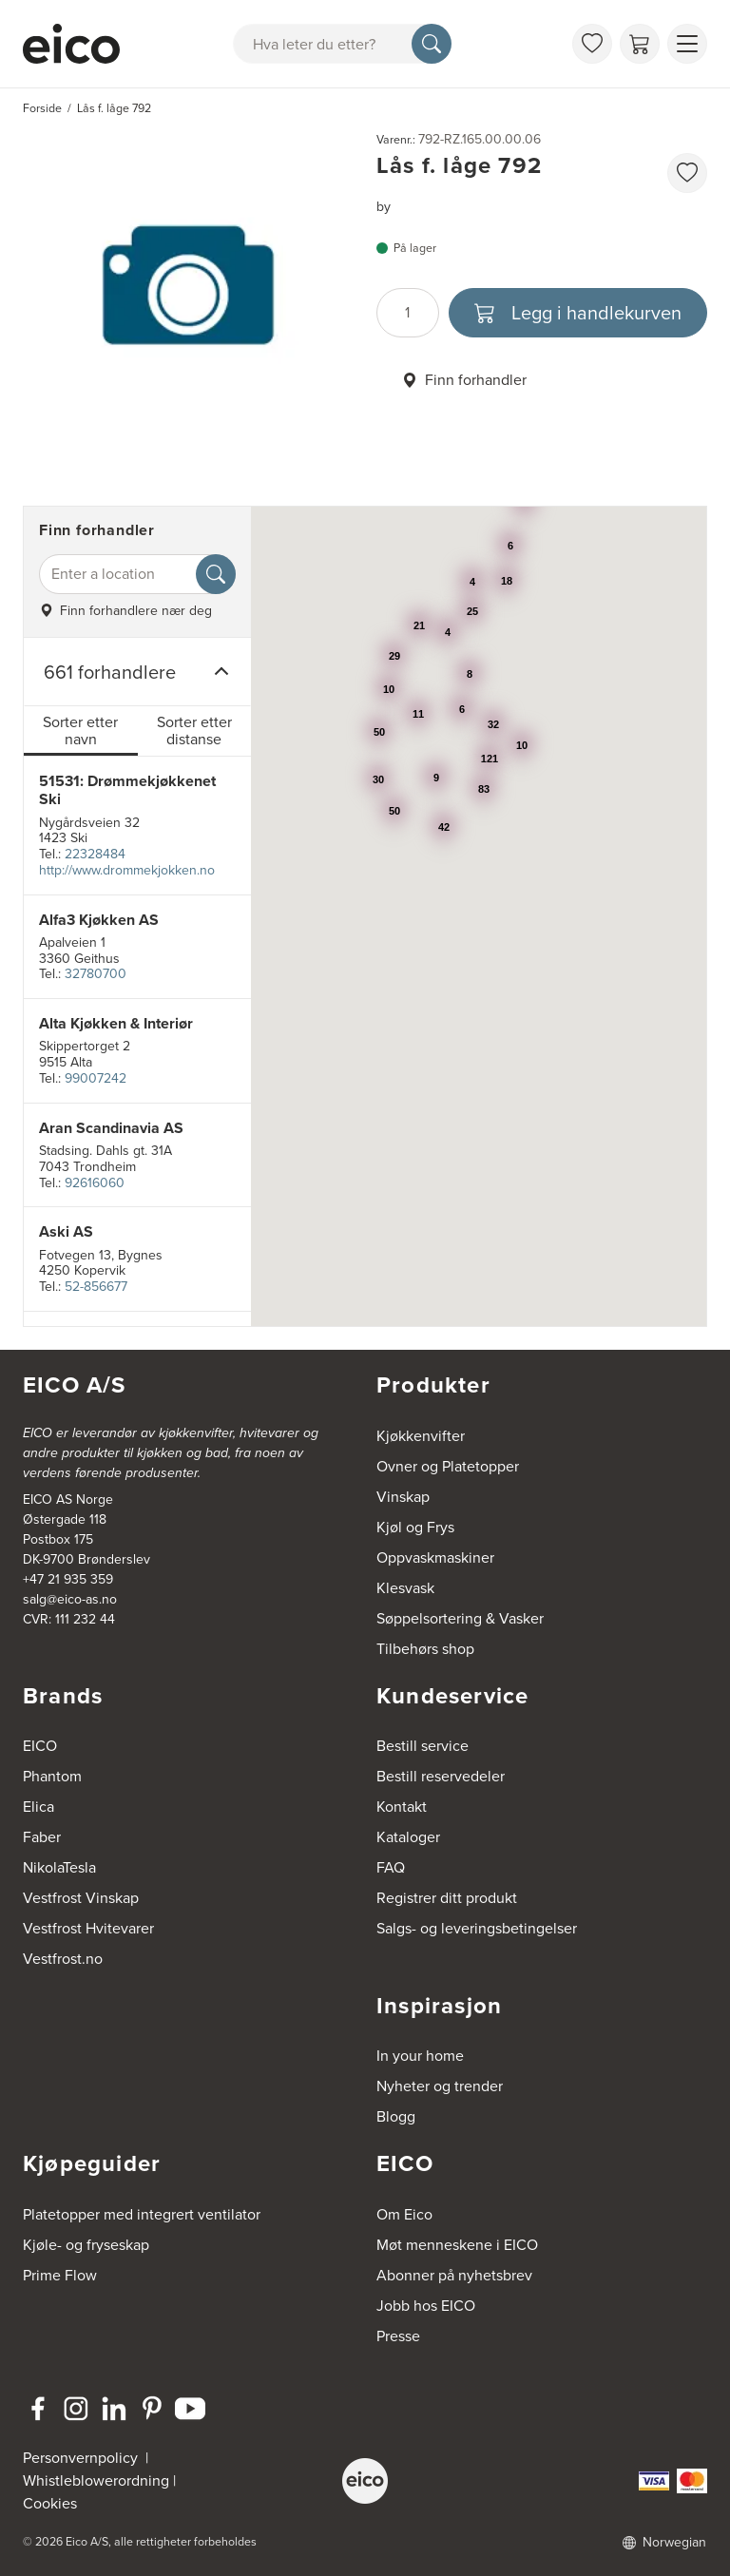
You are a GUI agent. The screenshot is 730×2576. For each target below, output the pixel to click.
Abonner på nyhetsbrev (454, 2275)
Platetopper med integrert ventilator (141, 2214)
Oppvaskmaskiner (435, 1557)
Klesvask (405, 1588)
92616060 (95, 1183)
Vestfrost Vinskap (81, 1898)
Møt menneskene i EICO (457, 2245)
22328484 (95, 854)
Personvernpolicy (82, 2458)
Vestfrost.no (63, 1959)
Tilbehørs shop (425, 1649)
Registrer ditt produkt (446, 1898)
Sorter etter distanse (194, 730)
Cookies (50, 2503)
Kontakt (401, 1806)
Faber (42, 1837)
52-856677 (96, 1287)
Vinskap (403, 1497)
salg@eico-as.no (70, 1599)
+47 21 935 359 (68, 1579)
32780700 (95, 974)
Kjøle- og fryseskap (86, 2245)
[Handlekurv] (640, 44)
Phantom (52, 1776)
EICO (40, 1746)
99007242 (95, 1078)
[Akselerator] (71, 43)
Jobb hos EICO (425, 2305)
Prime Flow (60, 2275)
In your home (420, 2056)
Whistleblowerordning (96, 2480)
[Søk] (431, 44)
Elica (38, 1806)
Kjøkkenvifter (420, 1436)
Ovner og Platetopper (447, 1466)
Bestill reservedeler (440, 1776)
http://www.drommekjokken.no (127, 870)
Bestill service (422, 1746)
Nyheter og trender (439, 2086)
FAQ (390, 1867)
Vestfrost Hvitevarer (88, 1928)
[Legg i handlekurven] (578, 312)
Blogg (395, 2116)
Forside (42, 108)
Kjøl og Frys (415, 1527)
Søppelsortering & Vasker (460, 1618)
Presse (398, 2336)
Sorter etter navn (80, 730)
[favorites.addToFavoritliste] (687, 173)
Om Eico (404, 2214)
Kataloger (408, 1837)
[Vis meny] (687, 44)
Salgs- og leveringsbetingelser (476, 1928)
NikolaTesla (59, 1867)
